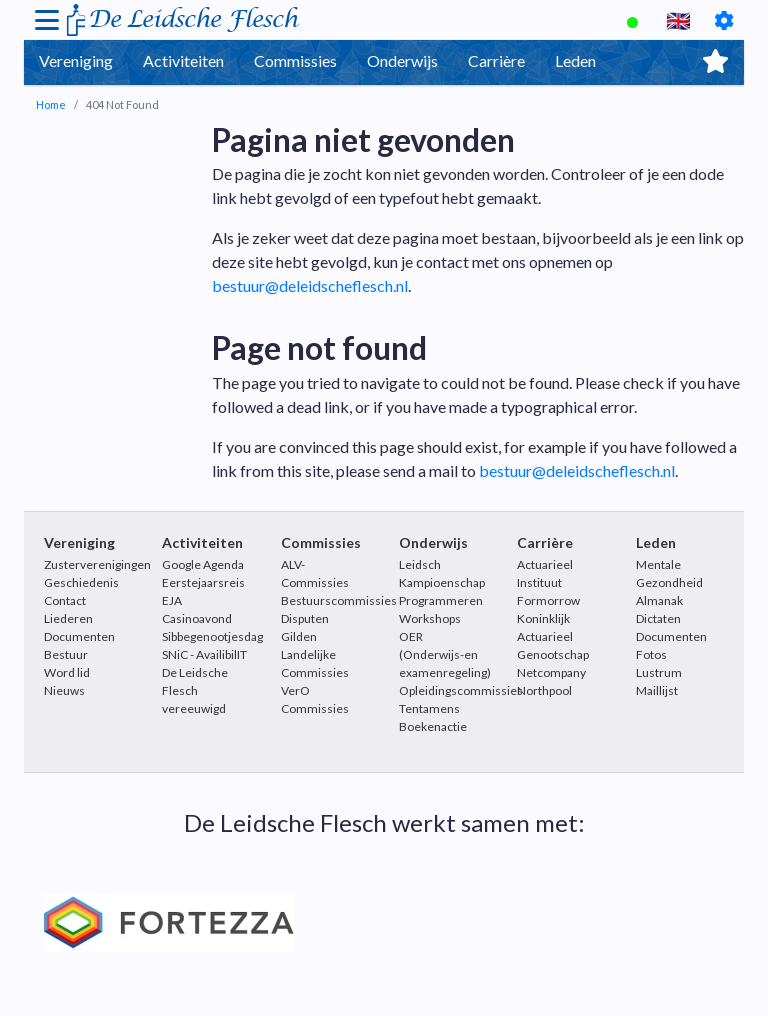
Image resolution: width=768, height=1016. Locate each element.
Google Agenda (203, 564)
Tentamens (429, 708)
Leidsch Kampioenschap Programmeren (442, 582)
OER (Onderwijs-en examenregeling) (445, 654)
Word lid (67, 672)
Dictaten (658, 618)
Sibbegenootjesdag (212, 636)
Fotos (651, 654)
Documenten (79, 636)
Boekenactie (433, 726)
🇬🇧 (678, 20)
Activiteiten (183, 60)
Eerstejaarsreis (203, 582)
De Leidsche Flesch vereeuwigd (195, 690)
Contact (65, 600)
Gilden (299, 636)
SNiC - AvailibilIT (204, 654)
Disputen (305, 618)
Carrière (496, 60)
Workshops (430, 618)
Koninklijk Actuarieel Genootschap (553, 636)
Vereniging (76, 60)
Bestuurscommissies (339, 600)
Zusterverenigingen (97, 564)
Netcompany (551, 672)
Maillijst (657, 690)
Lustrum (659, 672)
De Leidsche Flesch (192, 19)
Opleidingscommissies (461, 690)
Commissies (295, 60)
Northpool (544, 690)
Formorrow (548, 600)
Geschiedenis (81, 582)
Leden (575, 60)
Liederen (68, 618)
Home (51, 104)
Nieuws (64, 690)
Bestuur (66, 654)
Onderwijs (402, 60)
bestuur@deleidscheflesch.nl (310, 285)
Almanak (659, 600)
